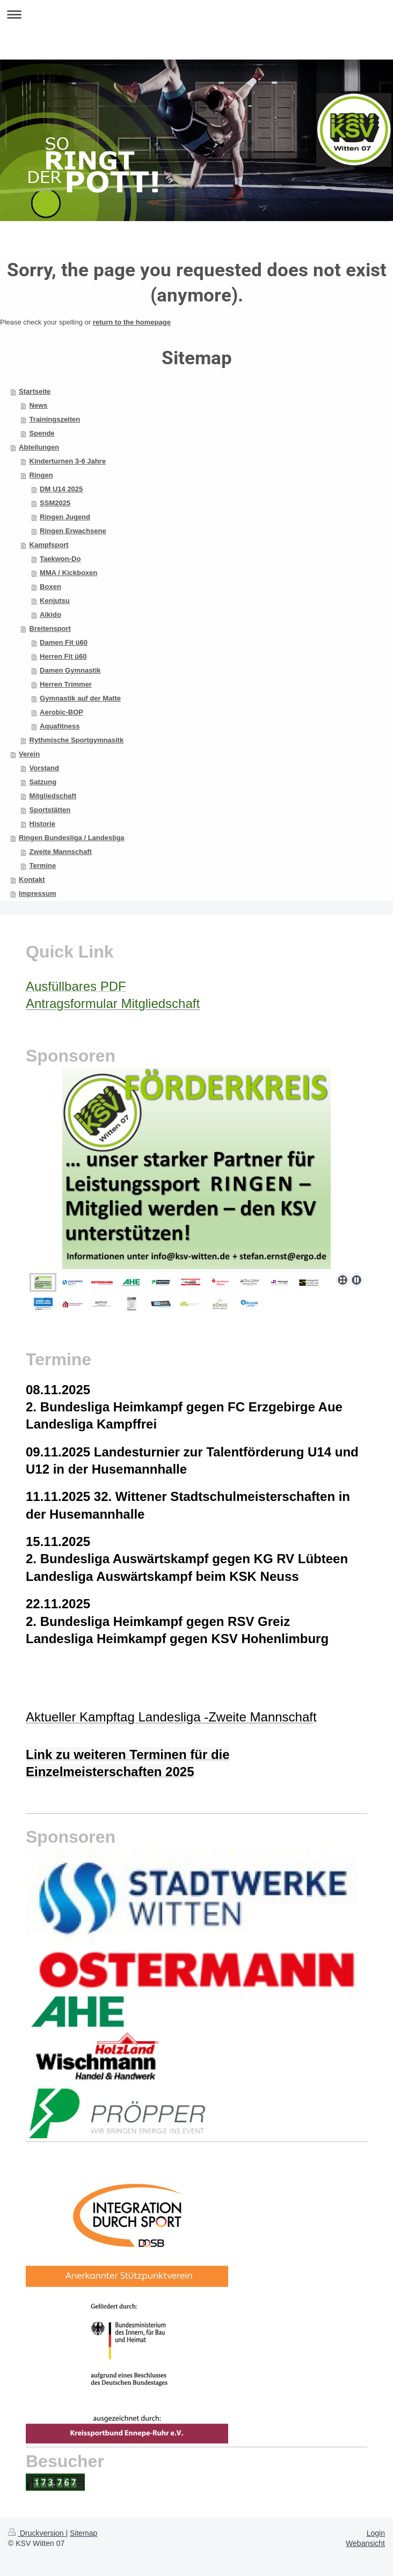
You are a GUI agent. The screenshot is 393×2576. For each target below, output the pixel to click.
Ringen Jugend (65, 517)
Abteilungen (39, 447)
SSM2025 (55, 503)
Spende (42, 433)
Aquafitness (59, 726)
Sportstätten (50, 810)
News (39, 405)
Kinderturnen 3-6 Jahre (68, 461)
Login (376, 2533)
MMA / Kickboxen (68, 573)
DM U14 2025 (61, 489)
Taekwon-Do (60, 559)
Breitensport (50, 628)
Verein (29, 754)
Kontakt (32, 879)
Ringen (41, 475)
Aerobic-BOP (61, 712)
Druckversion (37, 2533)
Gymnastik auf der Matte (80, 698)
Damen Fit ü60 (64, 642)
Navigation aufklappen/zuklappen (196, 14)
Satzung (43, 782)
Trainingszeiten (55, 419)
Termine (43, 866)
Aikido (50, 614)
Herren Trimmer (66, 684)
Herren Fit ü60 (63, 656)
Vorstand (44, 768)
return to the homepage (132, 322)
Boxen (50, 587)
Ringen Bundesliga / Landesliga (71, 838)
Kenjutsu (55, 601)
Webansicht (365, 2543)
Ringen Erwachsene (73, 531)
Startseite (34, 391)
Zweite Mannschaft (61, 852)
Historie (42, 824)
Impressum (37, 893)
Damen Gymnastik (70, 670)
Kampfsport (49, 545)
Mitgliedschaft (53, 796)
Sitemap (83, 2533)
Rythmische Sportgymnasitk (77, 740)
